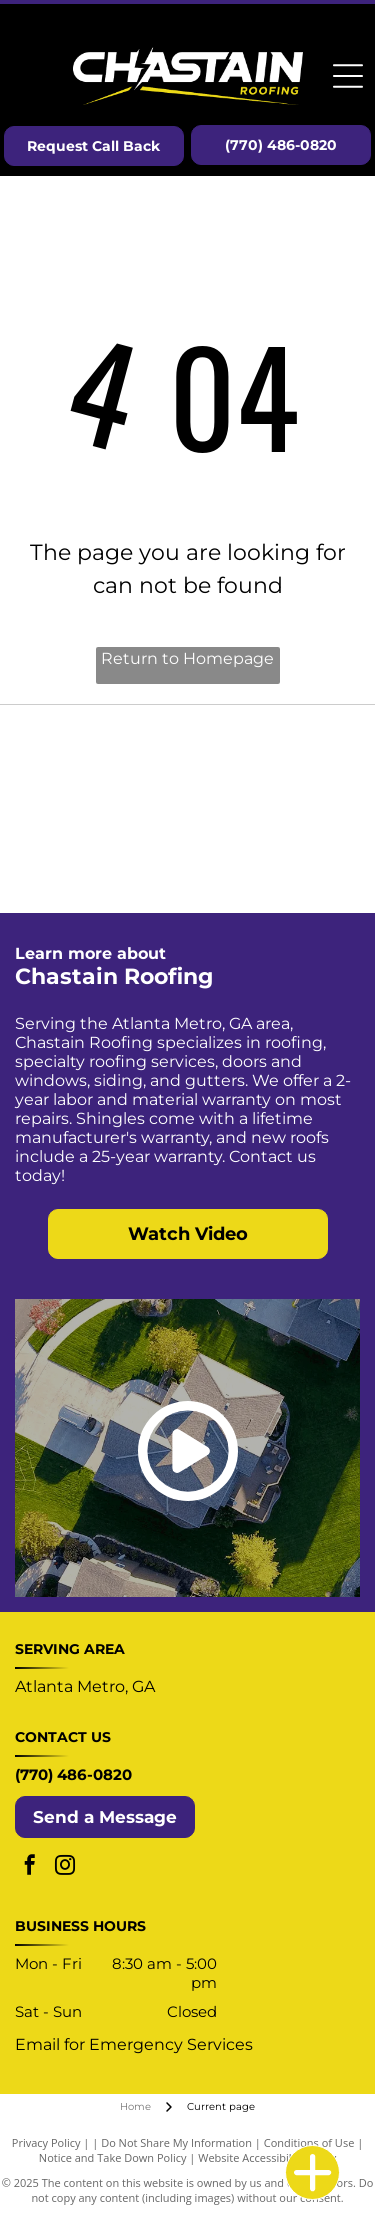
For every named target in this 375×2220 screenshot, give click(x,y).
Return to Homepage (187, 658)
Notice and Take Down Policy (113, 2157)
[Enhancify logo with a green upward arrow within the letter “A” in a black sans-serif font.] (274, 859)
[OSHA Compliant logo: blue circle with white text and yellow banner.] (274, 759)
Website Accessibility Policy (267, 2157)
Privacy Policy (46, 2142)
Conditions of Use (309, 2142)
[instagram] (65, 1867)
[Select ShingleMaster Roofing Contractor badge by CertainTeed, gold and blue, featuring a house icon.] (101, 759)
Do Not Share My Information (176, 2142)
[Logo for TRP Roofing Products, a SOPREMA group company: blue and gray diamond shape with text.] (101, 859)
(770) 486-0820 (73, 1774)
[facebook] (30, 1867)
